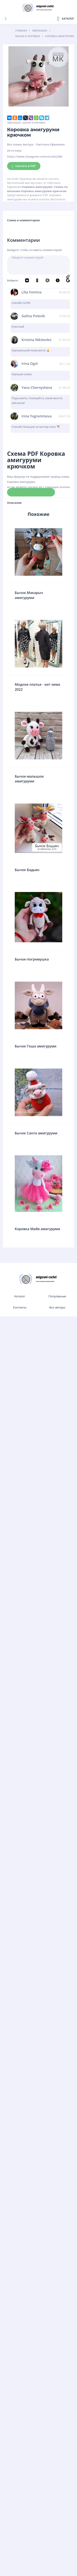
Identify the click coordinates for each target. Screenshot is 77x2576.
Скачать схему (31, 492)
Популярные (57, 1296)
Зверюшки (14, 122)
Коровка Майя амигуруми (37, 1228)
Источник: (14, 150)
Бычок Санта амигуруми (36, 1133)
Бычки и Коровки (34, 122)
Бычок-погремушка (32, 959)
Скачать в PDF (24, 166)
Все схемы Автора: (20, 144)
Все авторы (57, 1307)
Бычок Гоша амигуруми (36, 1046)
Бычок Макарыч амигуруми (29, 595)
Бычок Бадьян (27, 869)
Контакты (19, 1307)
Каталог (19, 1296)
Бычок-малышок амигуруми (29, 779)
